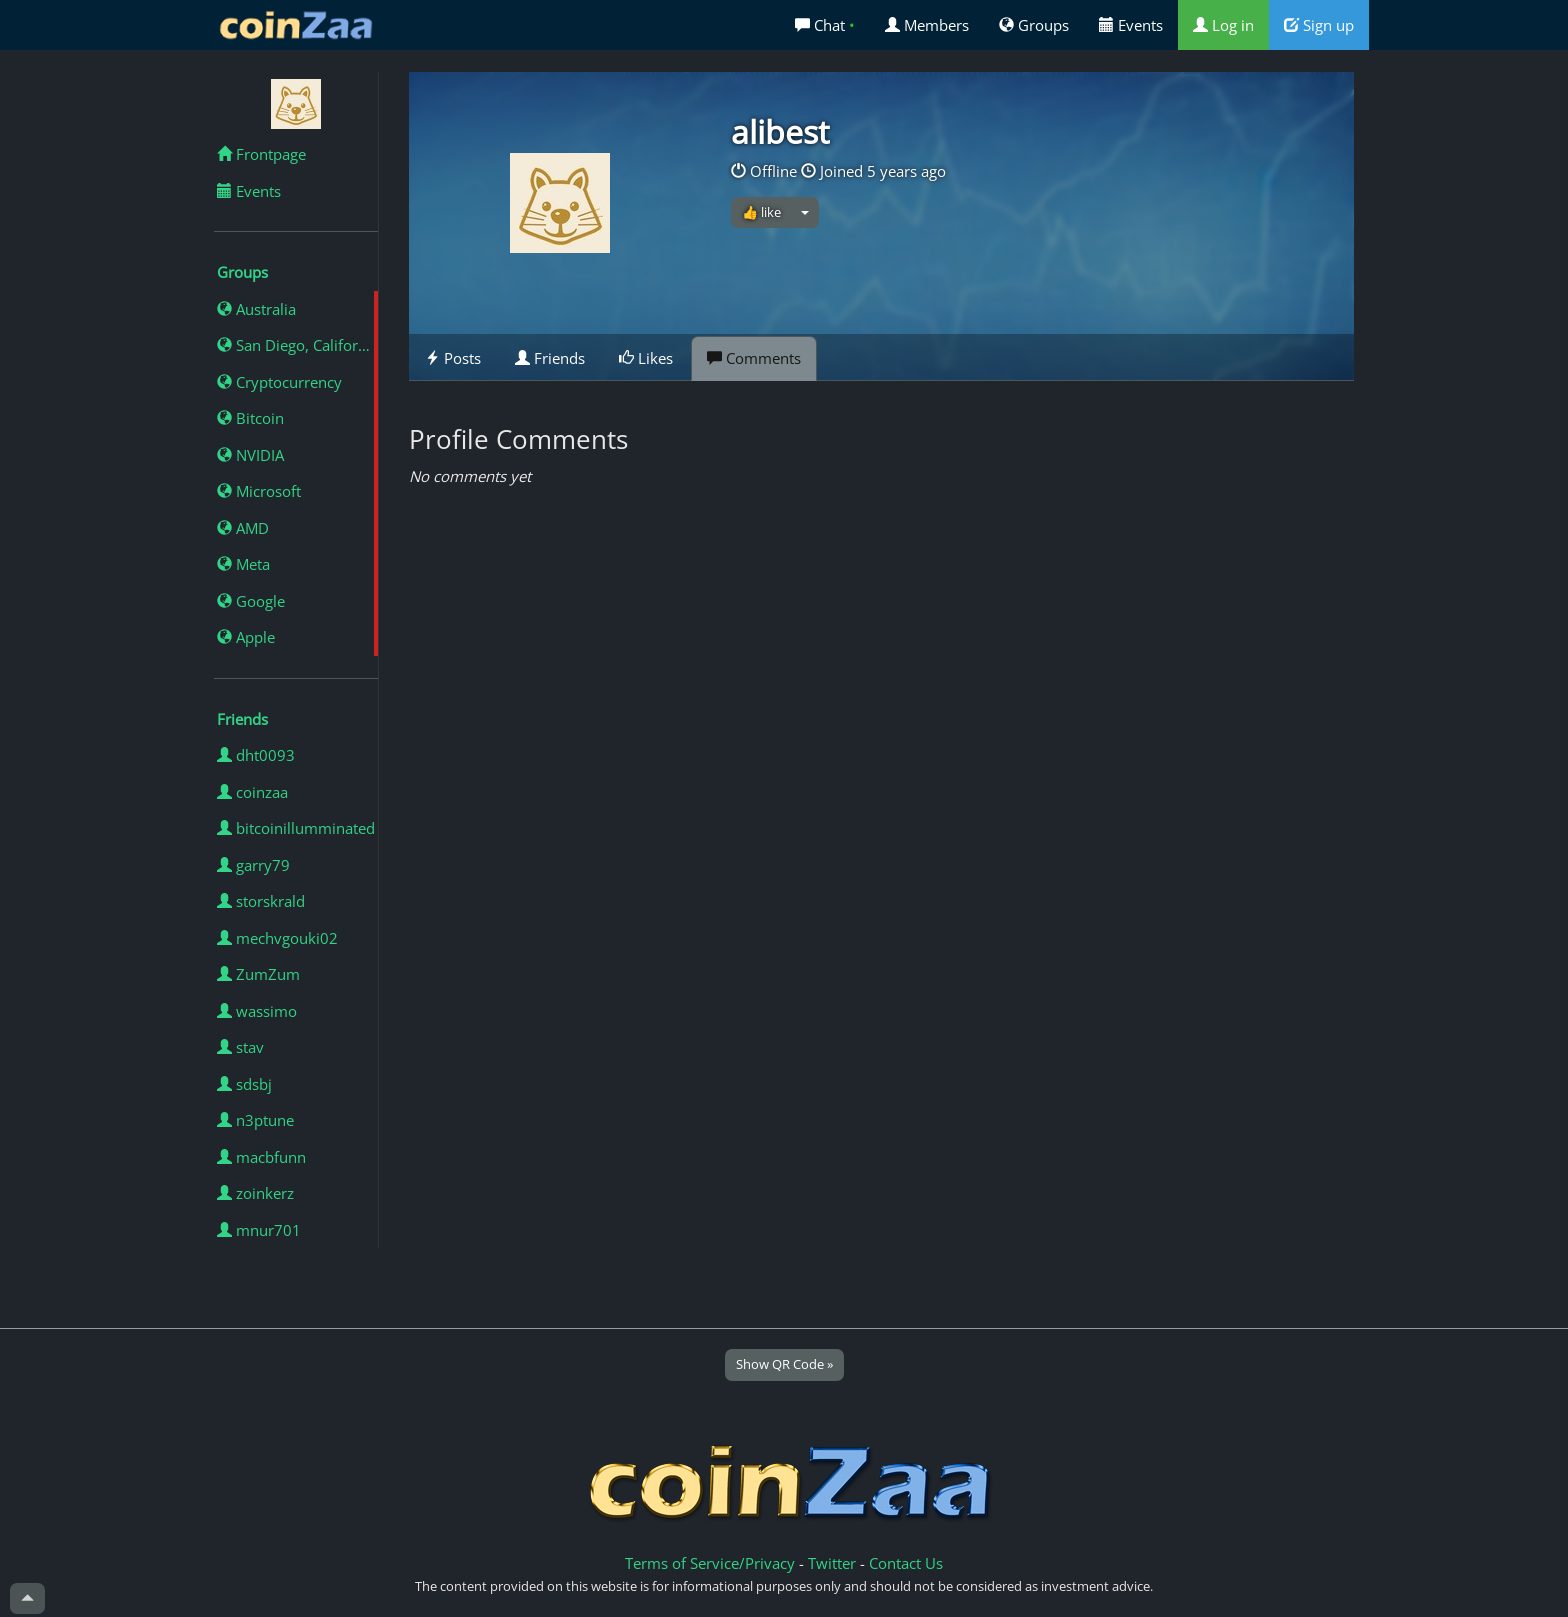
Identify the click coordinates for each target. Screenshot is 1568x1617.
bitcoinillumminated (296, 828)
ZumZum (258, 974)
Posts (453, 358)
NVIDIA (250, 455)
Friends (550, 358)
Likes (646, 358)
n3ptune (255, 1120)
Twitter (832, 1563)
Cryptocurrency (279, 382)
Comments (754, 358)
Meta (243, 564)
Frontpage (261, 154)
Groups (1034, 25)
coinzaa (252, 792)
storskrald (261, 901)
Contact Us (906, 1563)
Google (251, 601)
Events (1131, 25)
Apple (246, 637)
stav (240, 1047)
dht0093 (256, 755)
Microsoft (259, 491)
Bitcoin (250, 418)
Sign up (1319, 25)
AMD (243, 528)
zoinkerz (255, 1193)
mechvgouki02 (277, 938)
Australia (256, 309)
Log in (1223, 25)
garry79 (253, 865)
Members (927, 25)
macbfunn (261, 1157)
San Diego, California (297, 345)
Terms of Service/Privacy (710, 1563)
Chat (825, 25)
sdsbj (244, 1084)
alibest (780, 131)
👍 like (761, 212)
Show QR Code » (784, 1364)
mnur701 (259, 1230)
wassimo (257, 1011)
